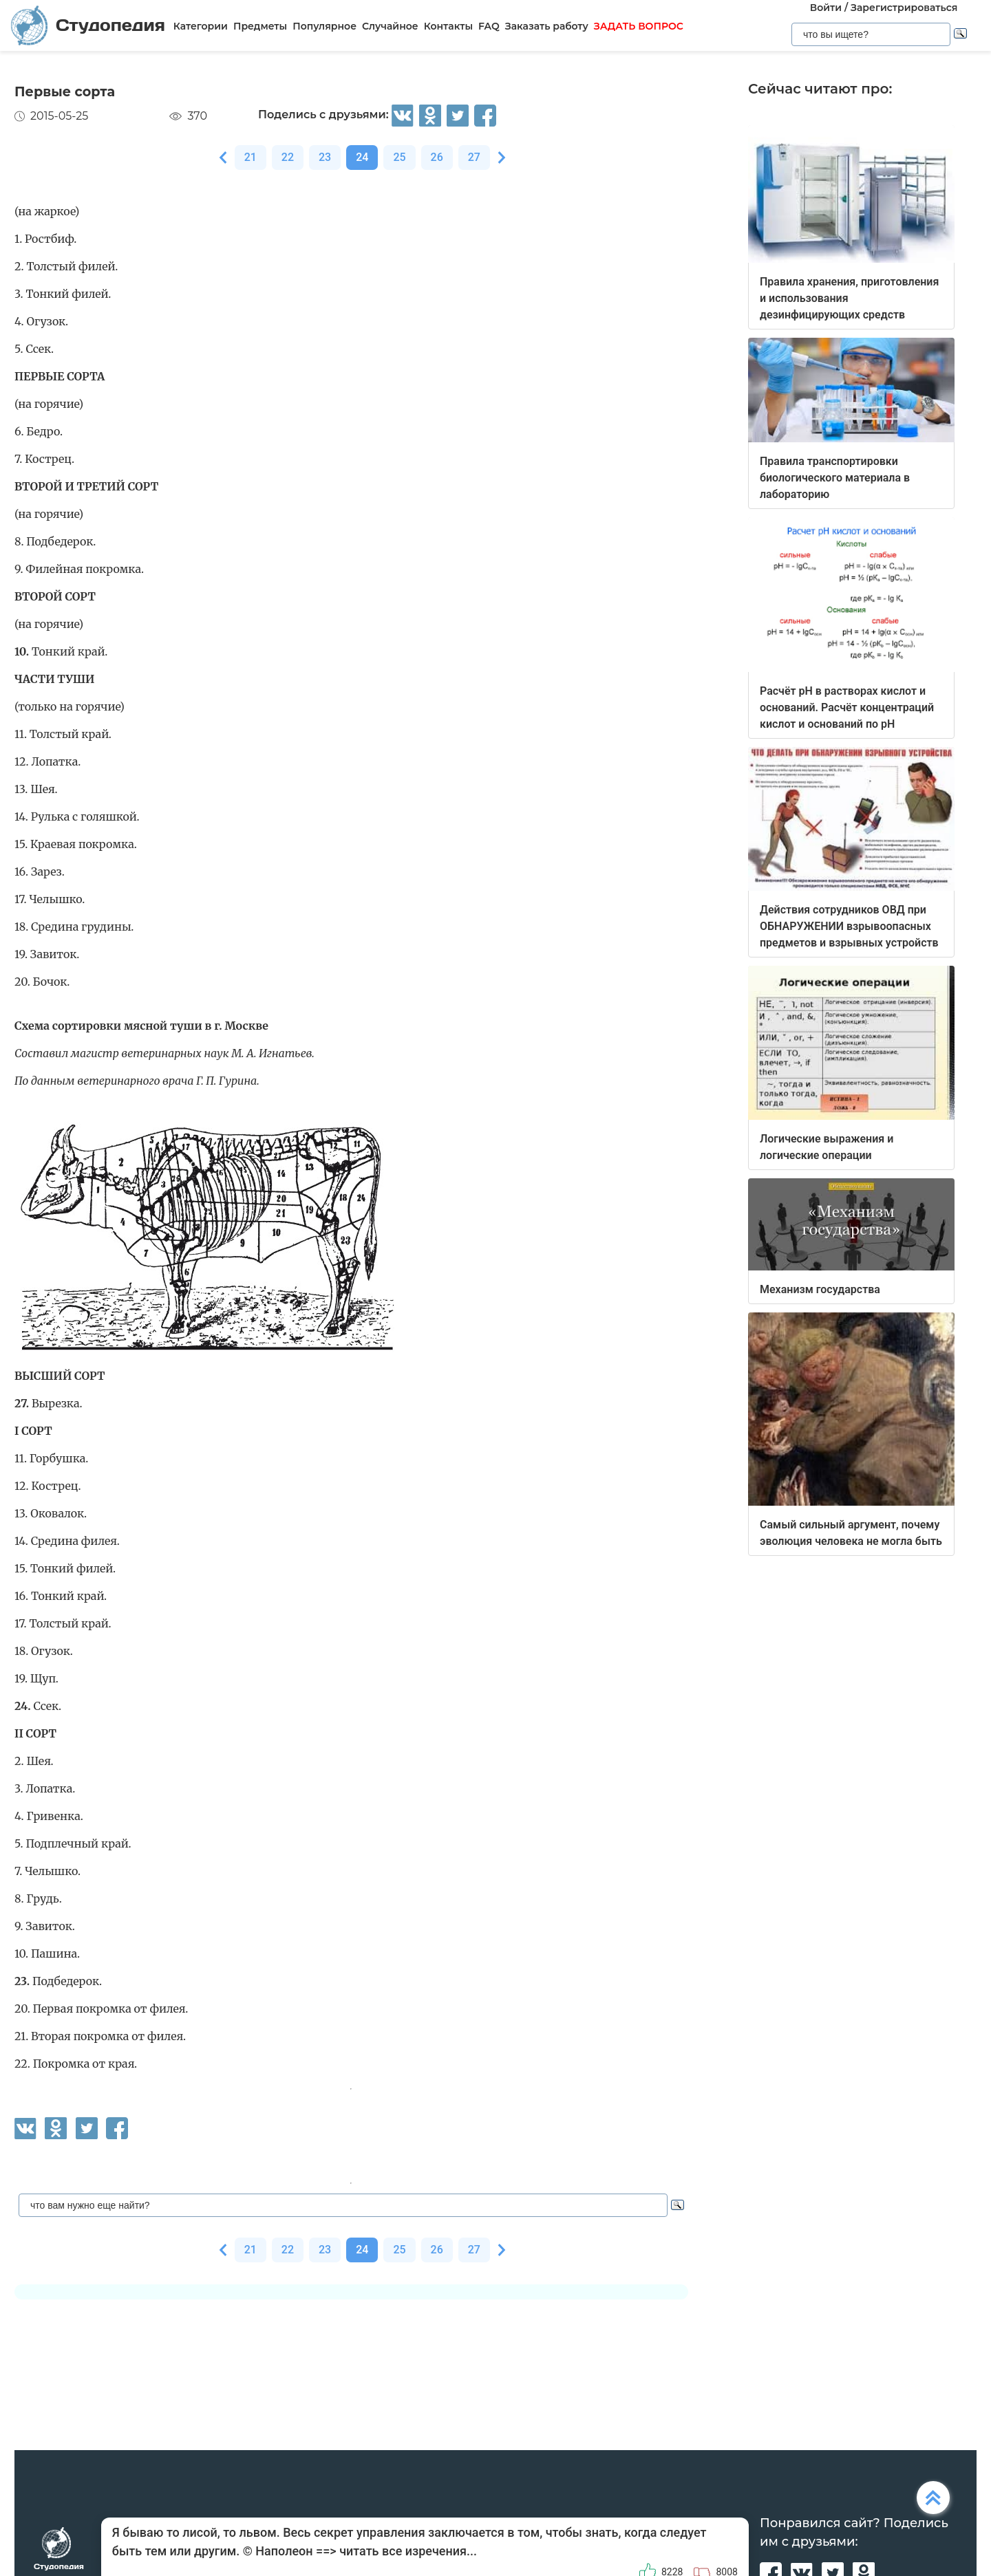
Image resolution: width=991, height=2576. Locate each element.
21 (250, 157)
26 (437, 157)
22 (287, 157)
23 (325, 157)
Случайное (390, 26)
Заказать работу (546, 26)
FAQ (489, 26)
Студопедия (88, 25)
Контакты (448, 26)
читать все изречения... (408, 2551)
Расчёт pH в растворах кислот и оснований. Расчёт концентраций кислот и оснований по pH (847, 707)
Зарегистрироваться (904, 7)
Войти (826, 7)
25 (399, 157)
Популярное (324, 26)
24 (362, 157)
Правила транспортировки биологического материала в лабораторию (835, 478)
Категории (200, 26)
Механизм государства (820, 1289)
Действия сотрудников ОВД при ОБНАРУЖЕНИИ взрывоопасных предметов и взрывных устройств (849, 926)
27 (474, 157)
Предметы (260, 26)
